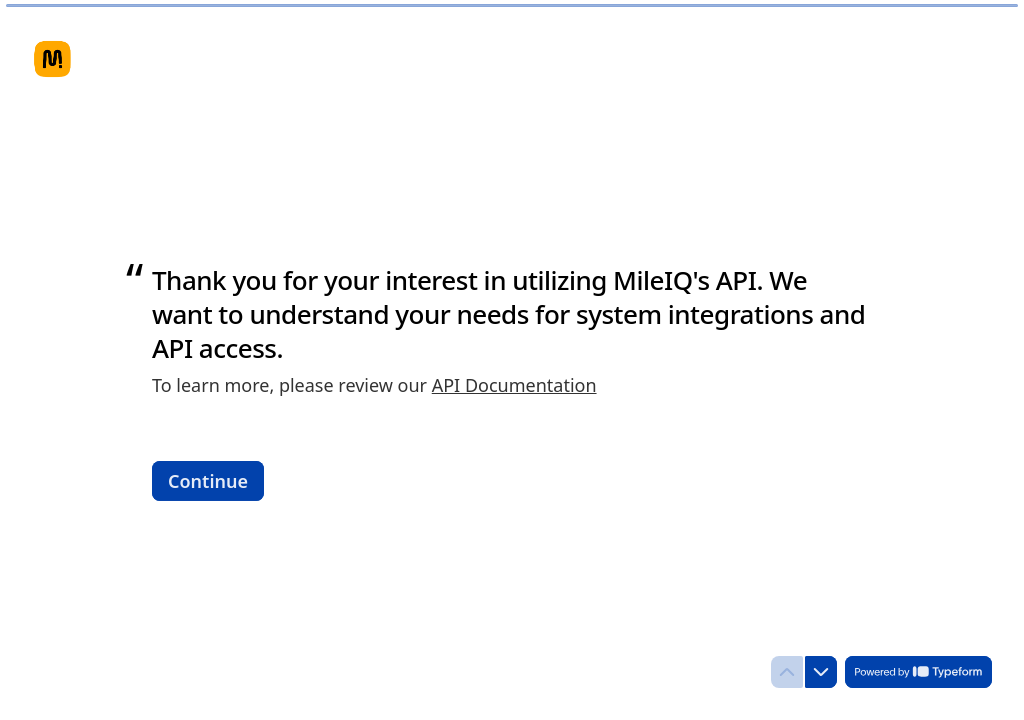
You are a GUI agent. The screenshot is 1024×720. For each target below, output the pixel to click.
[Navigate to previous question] (787, 672)
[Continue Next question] (208, 480)
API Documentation (514, 385)
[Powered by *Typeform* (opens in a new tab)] (918, 672)
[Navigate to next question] (821, 672)
